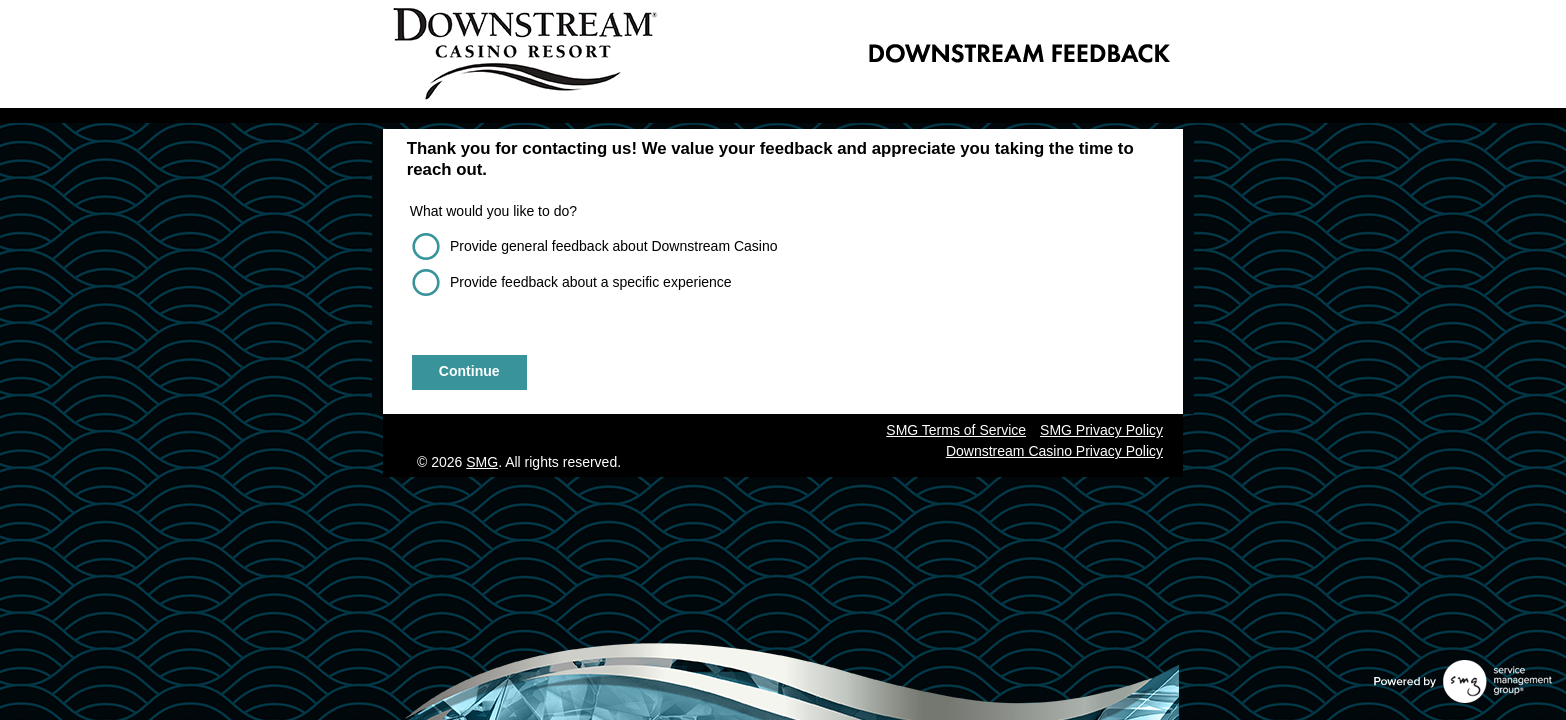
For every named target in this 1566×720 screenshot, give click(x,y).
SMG (482, 462)
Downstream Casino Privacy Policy (1054, 451)
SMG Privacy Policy (1101, 430)
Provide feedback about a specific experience (591, 282)
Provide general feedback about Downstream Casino (614, 246)
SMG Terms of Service (956, 430)
